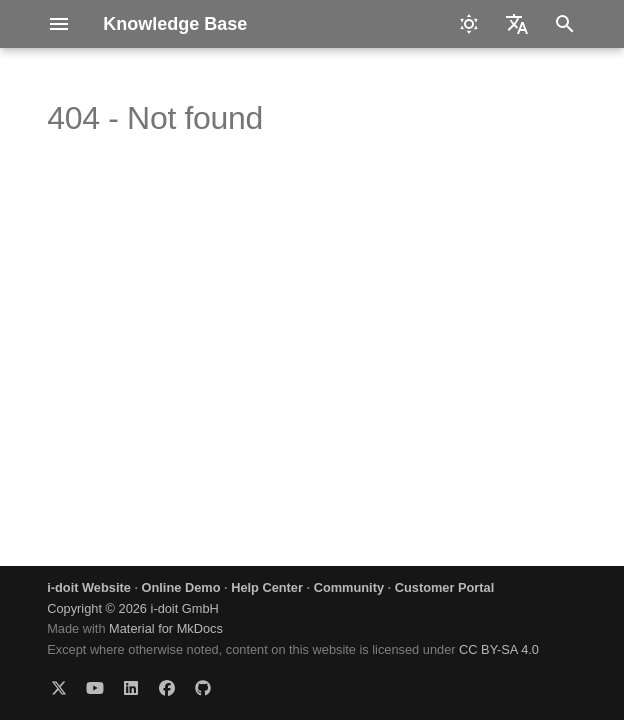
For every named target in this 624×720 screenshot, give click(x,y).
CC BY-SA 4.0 (499, 649)
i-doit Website (89, 587)
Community (349, 587)
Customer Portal (445, 587)
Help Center (267, 587)
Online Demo (181, 587)
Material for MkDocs (166, 628)
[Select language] (517, 24)
